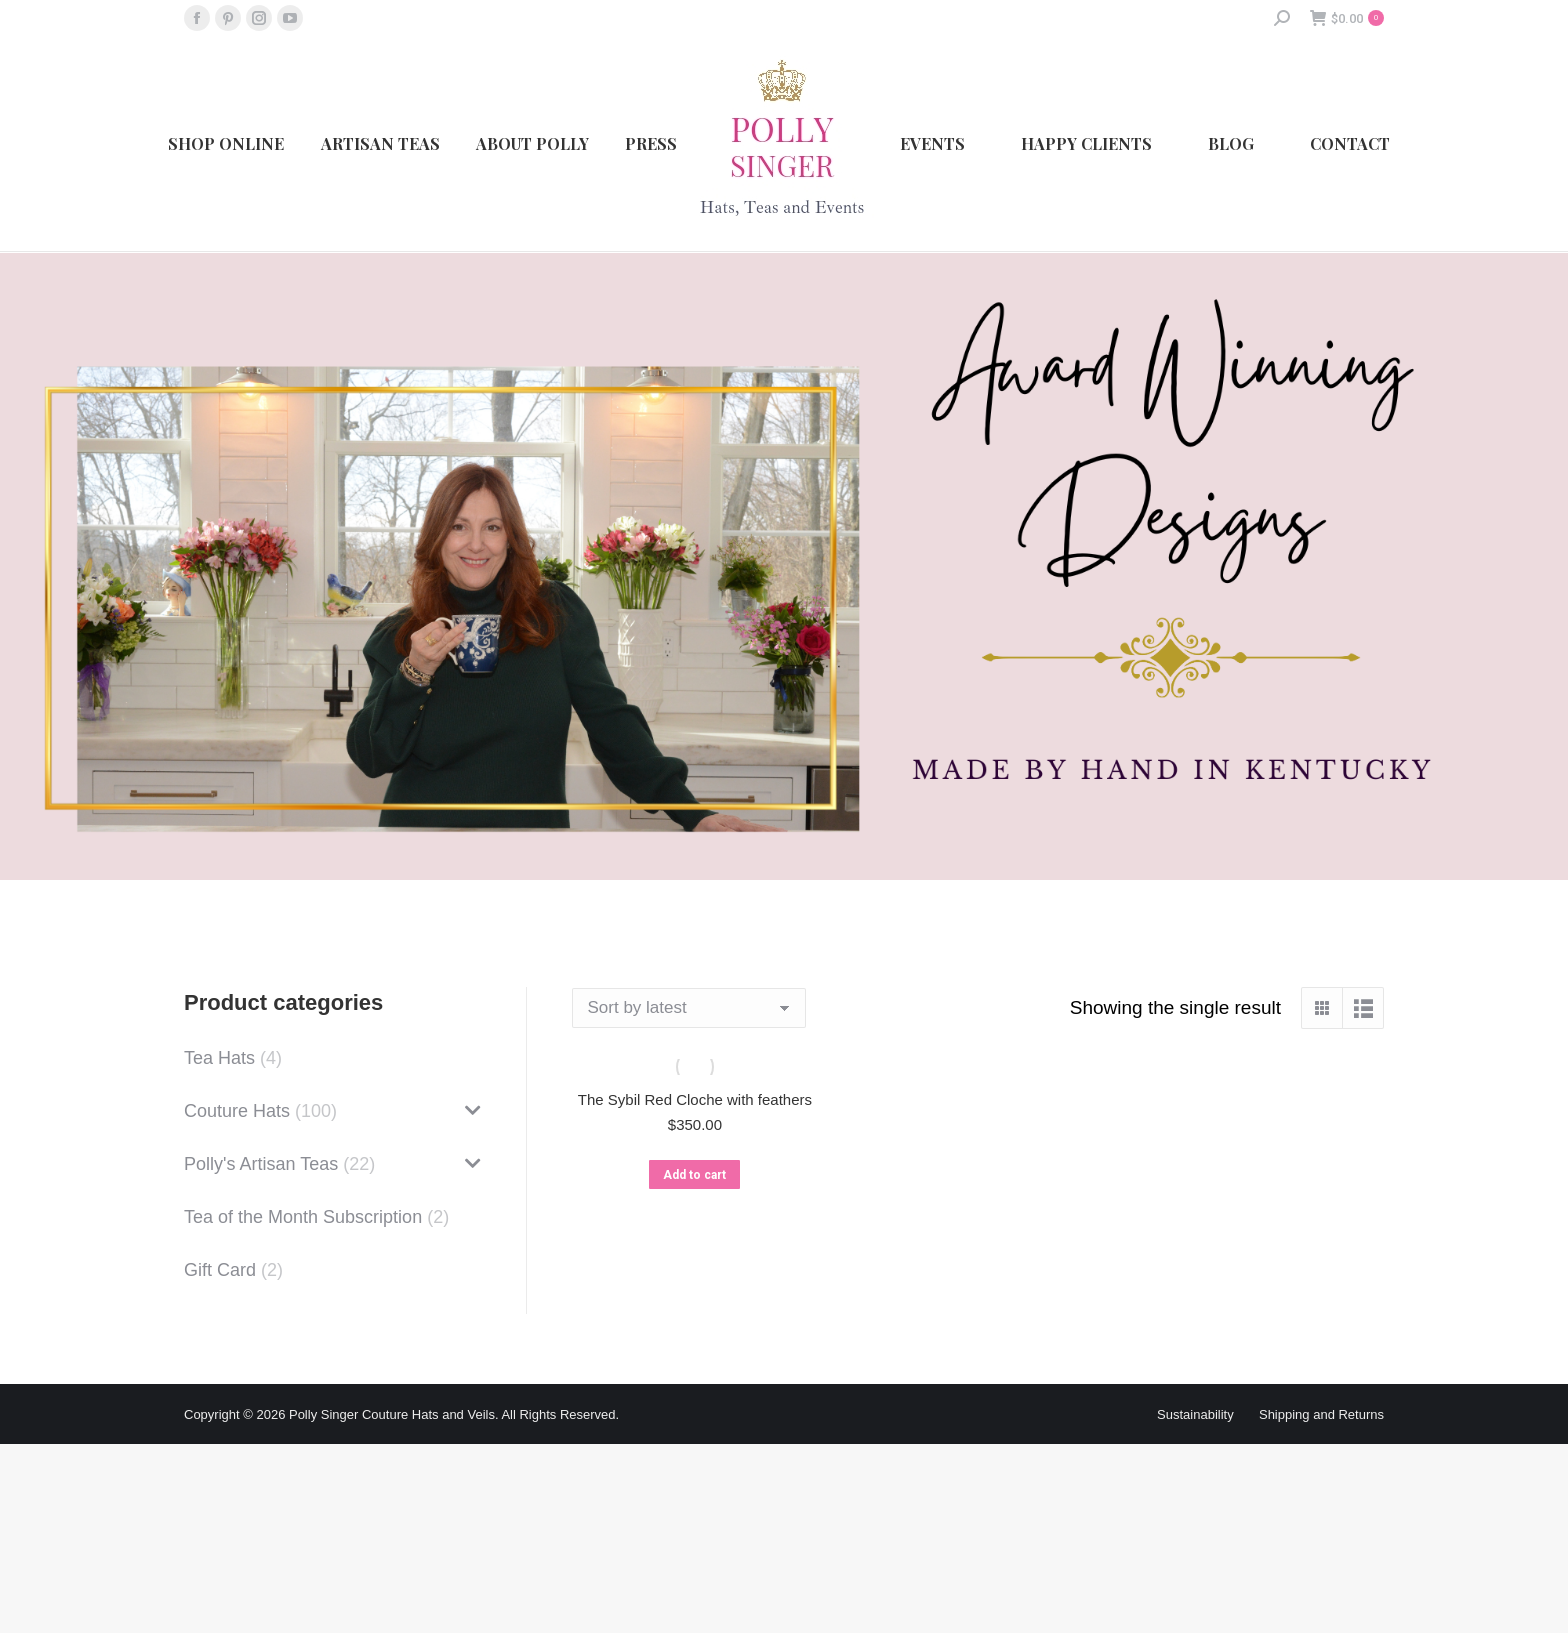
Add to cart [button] (694, 1175)
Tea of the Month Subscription (303, 1217)
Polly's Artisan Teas (261, 1164)
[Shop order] (689, 1008)
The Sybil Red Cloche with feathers (695, 1099)
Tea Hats (219, 1058)
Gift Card (220, 1270)
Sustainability (1195, 1414)
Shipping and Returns (1321, 1414)
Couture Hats (237, 1111)
